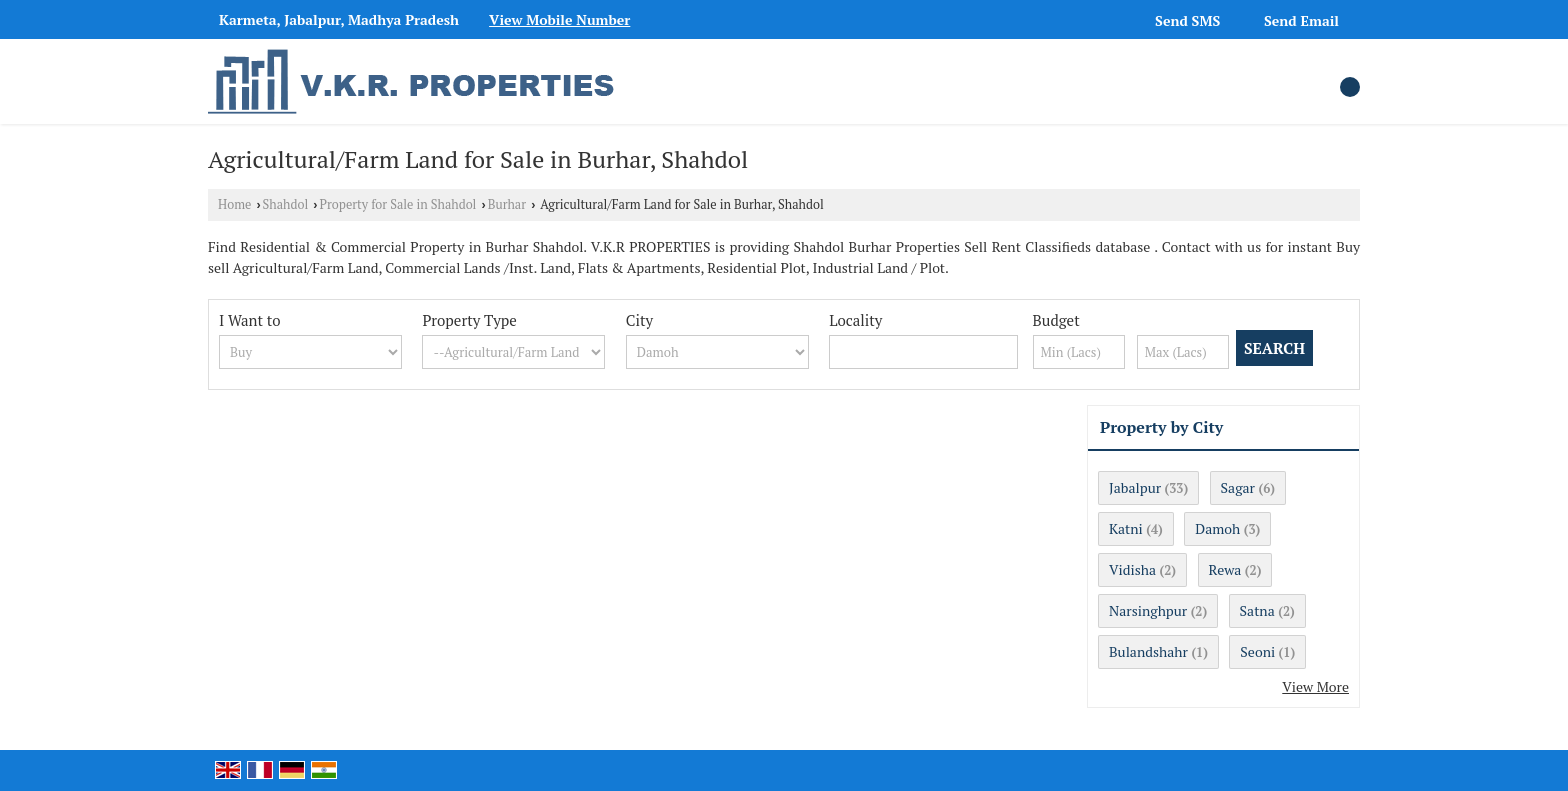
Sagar (1238, 487)
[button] (559, 19)
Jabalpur (1135, 487)
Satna (1257, 610)
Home (234, 204)
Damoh (1217, 528)
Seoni (1257, 651)
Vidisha (1132, 569)
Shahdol (286, 204)
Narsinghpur (1148, 610)
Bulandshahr (1148, 651)
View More (1315, 686)
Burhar (507, 204)
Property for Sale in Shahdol (398, 204)
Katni (1126, 528)
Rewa (1225, 569)
